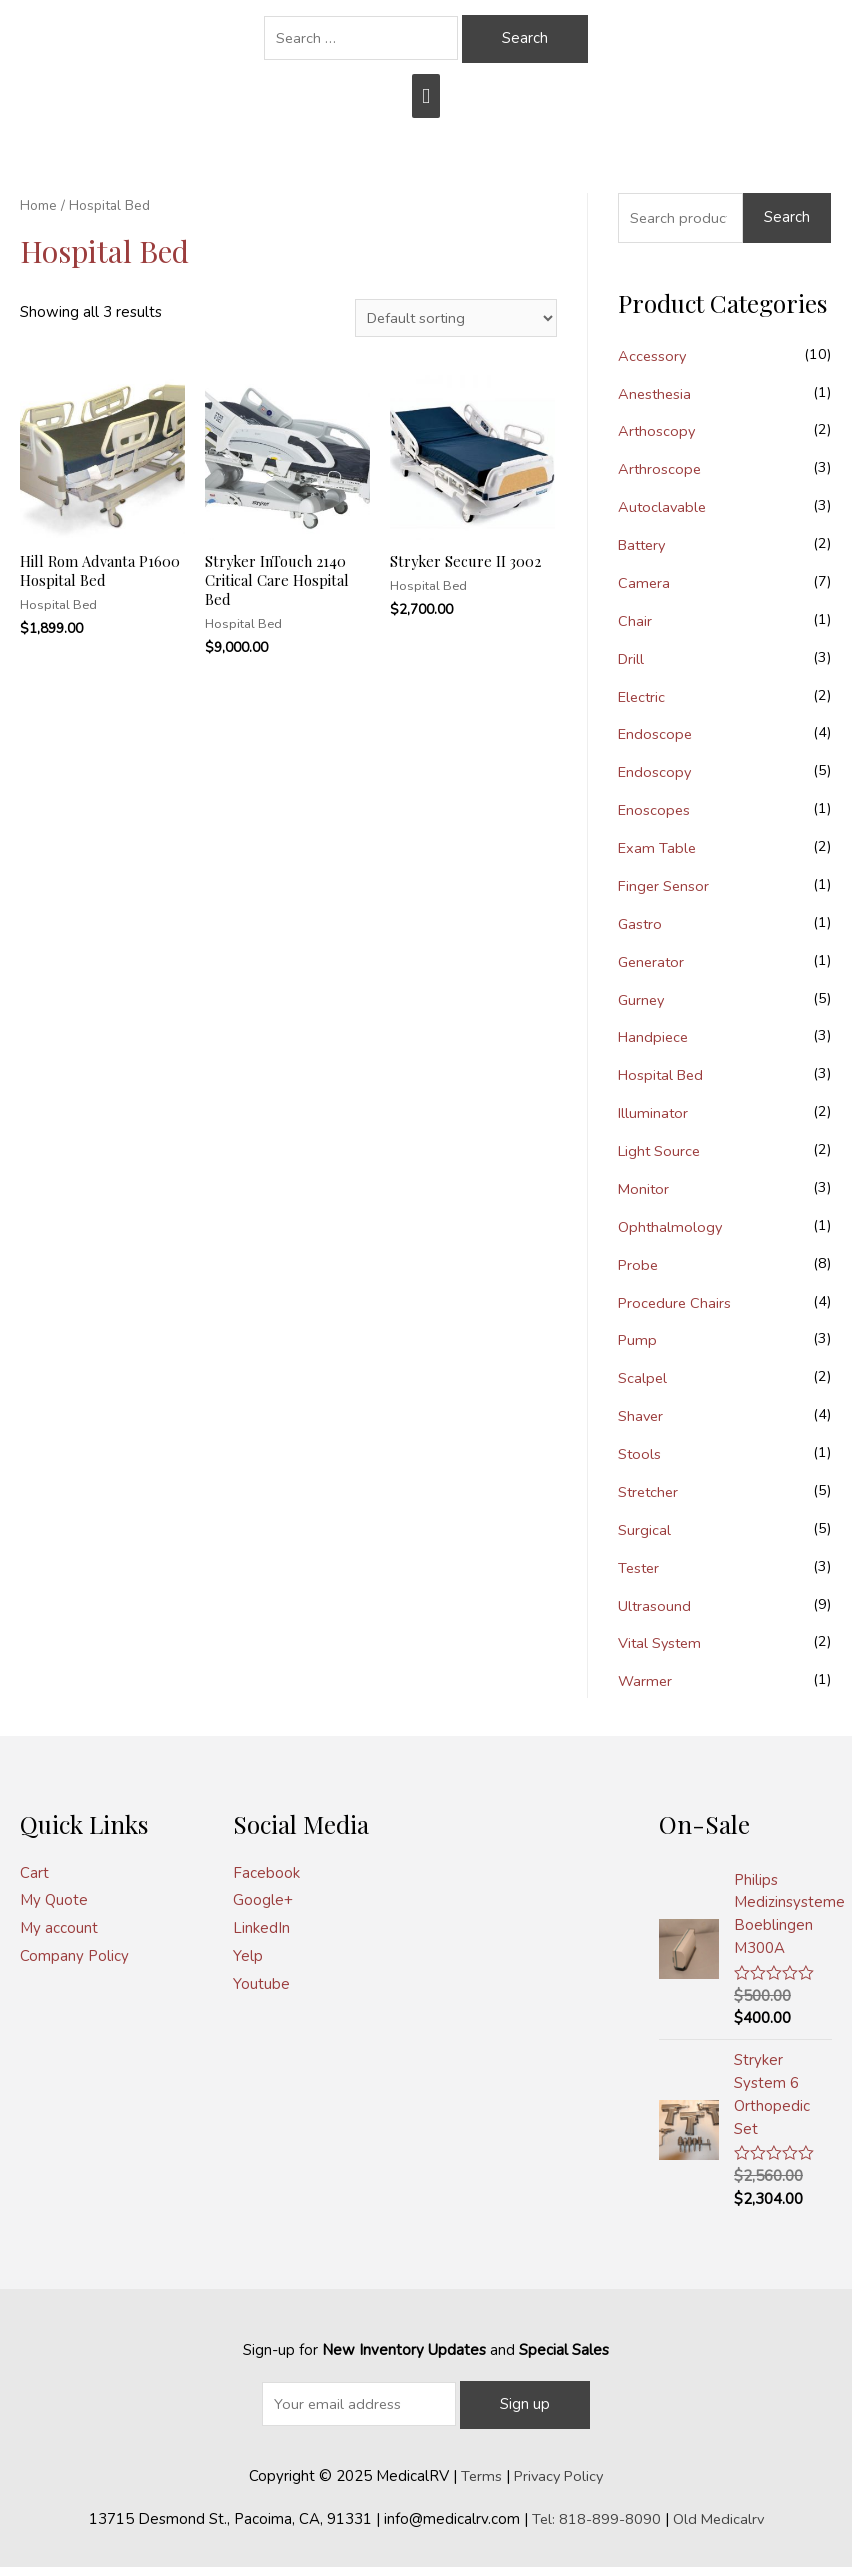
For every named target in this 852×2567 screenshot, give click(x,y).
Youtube (261, 1979)
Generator (653, 960)
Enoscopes (655, 809)
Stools (640, 1450)
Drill (632, 658)
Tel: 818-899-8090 (595, 2512)
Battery (644, 544)
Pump (638, 1337)
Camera (644, 582)
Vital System (661, 1639)
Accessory (653, 356)
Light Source (661, 1148)
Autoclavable (663, 507)
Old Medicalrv (719, 2512)
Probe (639, 1262)
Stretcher (650, 1488)
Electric (643, 695)
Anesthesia (656, 393)
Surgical (644, 1526)
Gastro (641, 922)
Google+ (263, 1896)
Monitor (644, 1186)
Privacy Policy (559, 2469)
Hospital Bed (663, 1073)
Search (787, 217)
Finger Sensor (665, 884)
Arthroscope (660, 469)
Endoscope (656, 733)
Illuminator (654, 1111)
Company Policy (74, 1952)
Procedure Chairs (676, 1299)
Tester (640, 1564)
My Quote (54, 1896)
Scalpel (643, 1375)
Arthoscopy (657, 431)
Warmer (646, 1677)
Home (38, 205)
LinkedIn (261, 1924)
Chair (635, 620)
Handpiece (655, 1035)
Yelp (248, 1952)
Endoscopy (655, 771)
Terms (479, 2469)
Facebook (266, 1868)
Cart (34, 1868)
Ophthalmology (671, 1224)
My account (59, 1924)
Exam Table (658, 846)
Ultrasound (655, 1601)
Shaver (641, 1413)
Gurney (642, 997)
